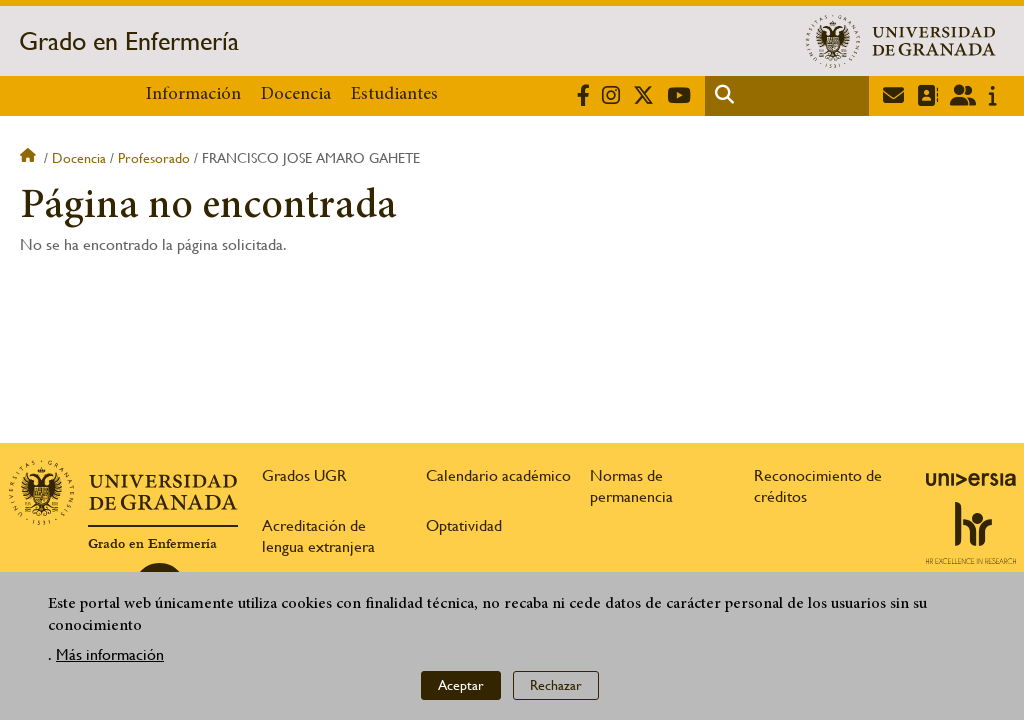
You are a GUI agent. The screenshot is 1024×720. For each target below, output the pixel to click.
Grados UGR (304, 475)
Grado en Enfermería (129, 41)
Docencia (296, 95)
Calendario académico (498, 475)
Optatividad (464, 525)
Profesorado (154, 158)
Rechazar (556, 690)
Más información (110, 658)
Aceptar (461, 690)
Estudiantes (394, 95)
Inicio (30, 158)
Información (193, 95)
